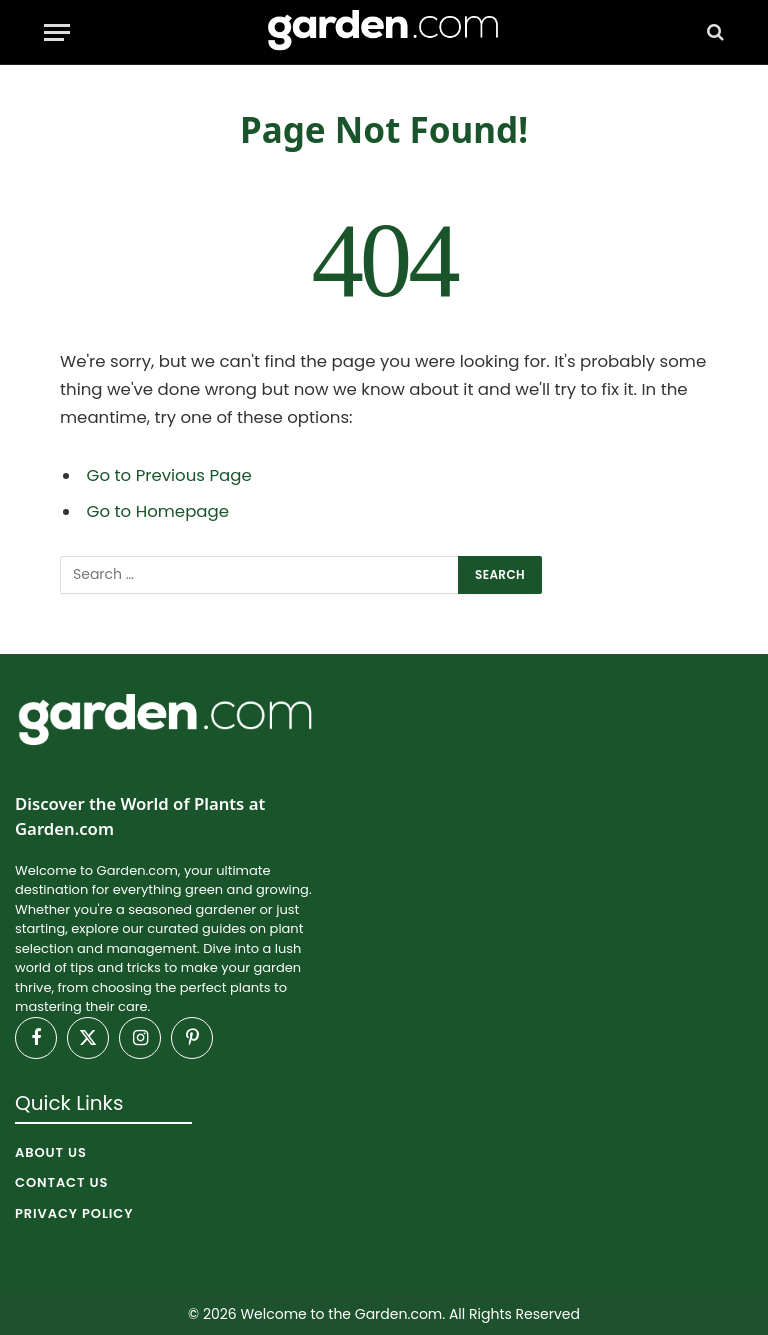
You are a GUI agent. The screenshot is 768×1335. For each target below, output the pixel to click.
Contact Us (61, 1182)
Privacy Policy (74, 1213)
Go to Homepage (158, 511)
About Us (51, 1152)
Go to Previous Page (169, 475)
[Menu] (57, 32)
